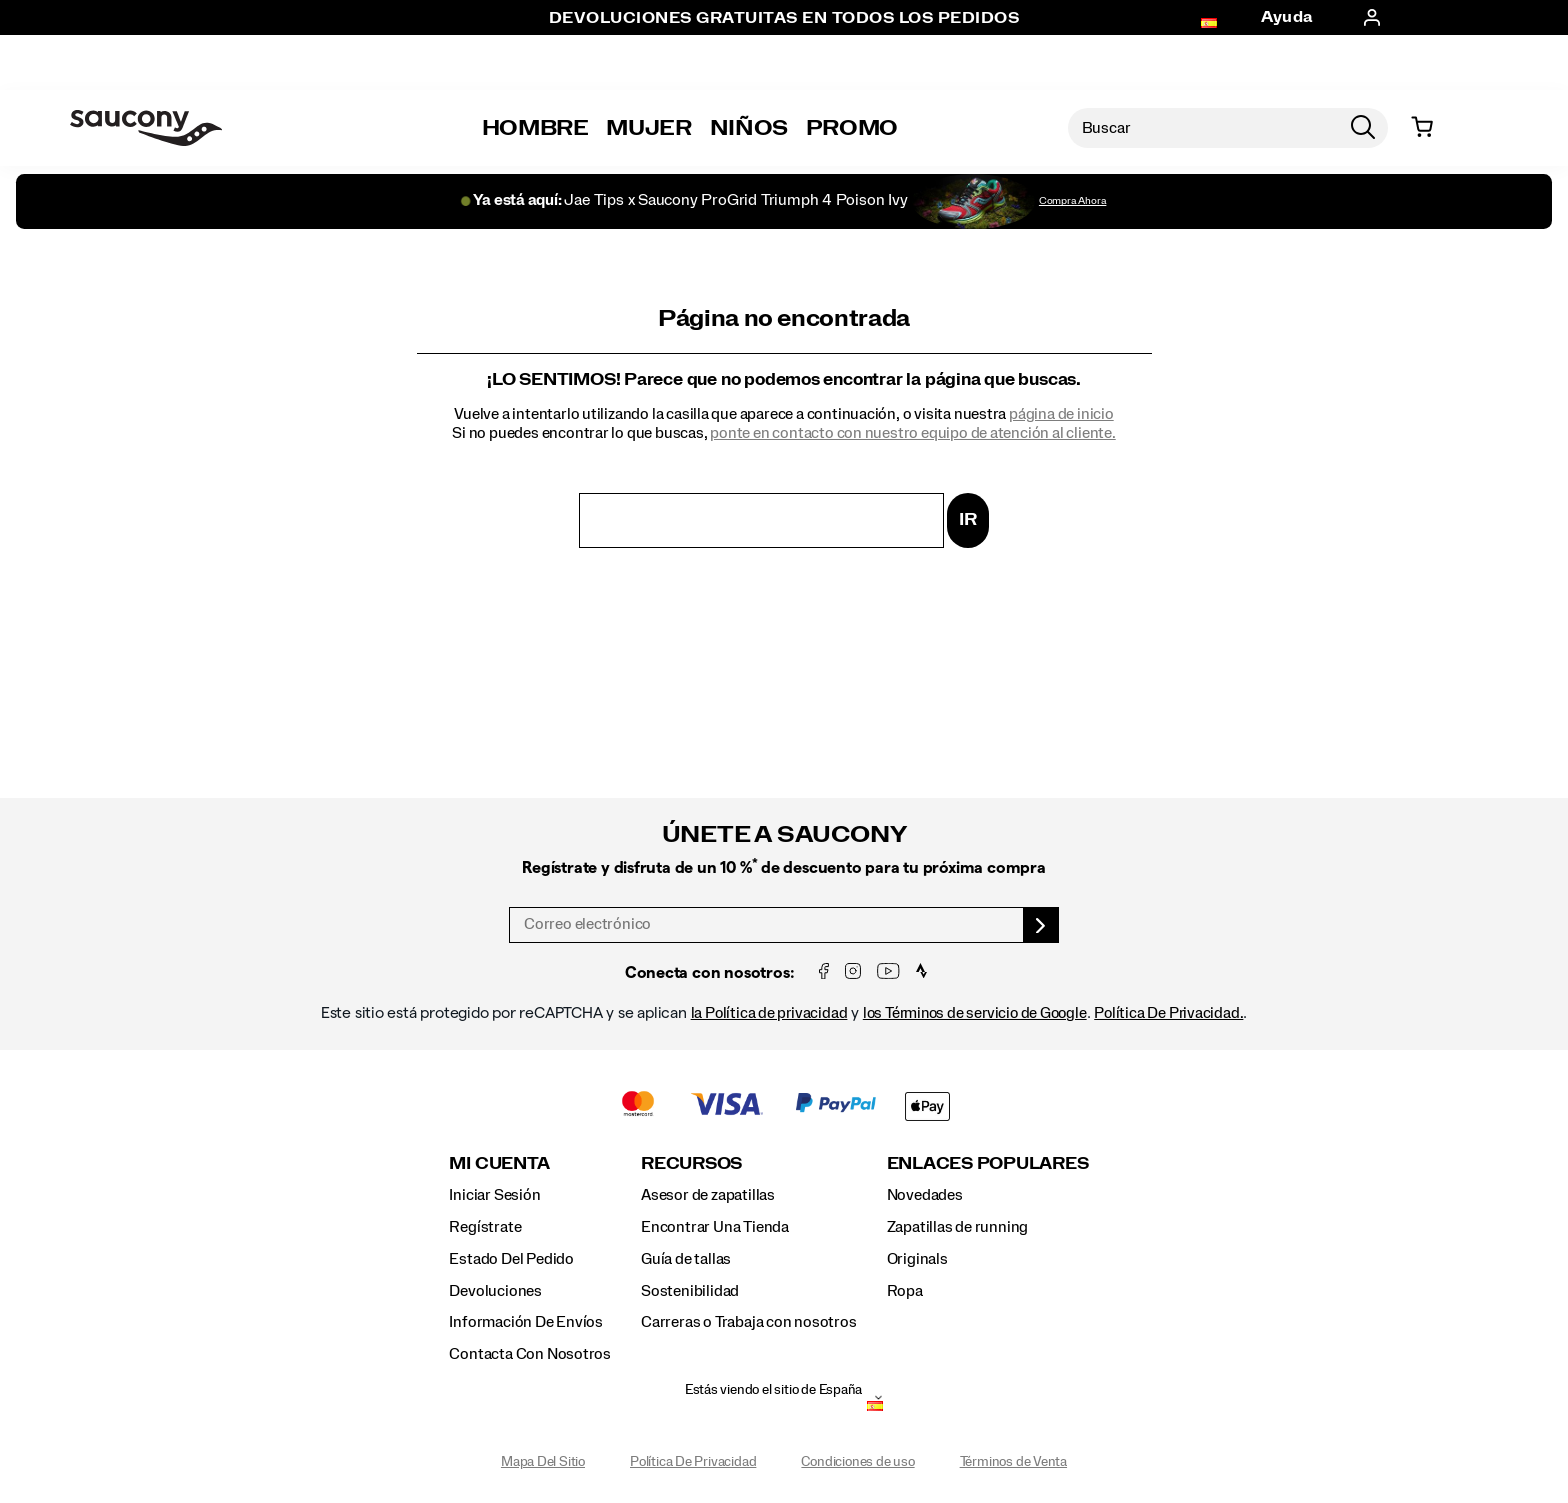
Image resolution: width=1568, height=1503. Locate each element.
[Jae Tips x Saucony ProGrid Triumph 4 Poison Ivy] (783, 201)
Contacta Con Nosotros (530, 1354)
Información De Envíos (526, 1322)
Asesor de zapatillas (708, 1195)
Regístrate (485, 1227)
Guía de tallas (686, 1259)
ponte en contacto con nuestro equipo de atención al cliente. (912, 433)
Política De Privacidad (693, 1462)
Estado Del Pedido (511, 1259)
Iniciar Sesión (494, 1195)
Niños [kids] (749, 128)
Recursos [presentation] (691, 1163)
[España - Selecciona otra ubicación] (875, 1408)
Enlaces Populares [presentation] (988, 1163)
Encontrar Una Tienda (715, 1227)
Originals (917, 1259)
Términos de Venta (1013, 1462)
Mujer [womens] (648, 128)
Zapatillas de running (958, 1227)
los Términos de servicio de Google (975, 1013)
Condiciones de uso (857, 1462)
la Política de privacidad (769, 1013)
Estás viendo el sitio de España (774, 1390)
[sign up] (1041, 925)
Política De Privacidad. (1168, 1013)
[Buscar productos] (1203, 128)
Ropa (905, 1291)
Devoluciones (495, 1291)
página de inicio (1061, 414)
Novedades (925, 1195)
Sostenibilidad (690, 1291)
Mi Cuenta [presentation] (499, 1163)
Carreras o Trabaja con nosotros (749, 1322)
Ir (968, 519)
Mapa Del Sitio (543, 1462)
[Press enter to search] (1363, 128)
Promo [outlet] (852, 128)
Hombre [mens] (535, 128)
